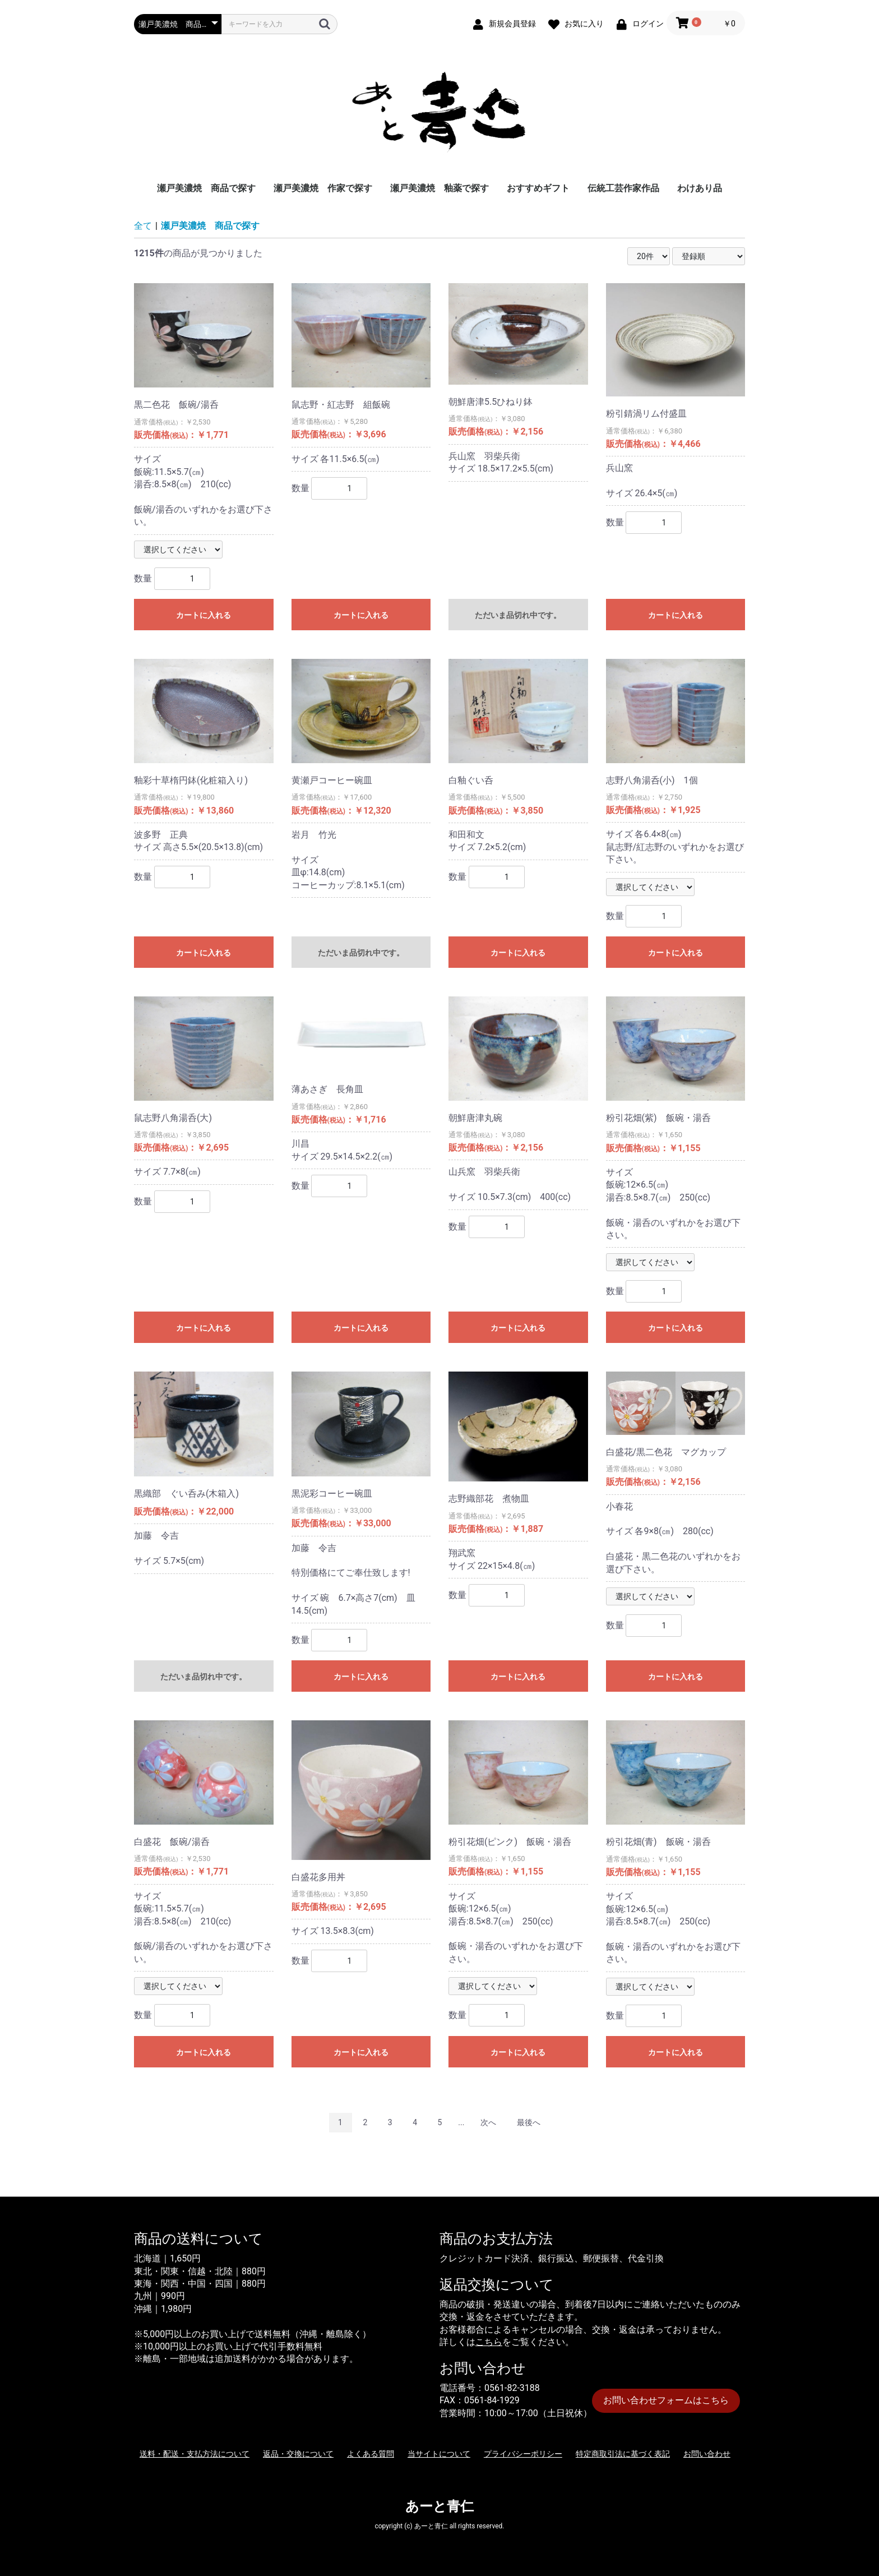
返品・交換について (298, 2453)
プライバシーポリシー (523, 2453)
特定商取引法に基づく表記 (623, 2453)
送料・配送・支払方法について (194, 2453)
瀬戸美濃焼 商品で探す (206, 188)
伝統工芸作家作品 (623, 188)
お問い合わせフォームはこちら (666, 2400)
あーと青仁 (439, 2506)
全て (143, 225)
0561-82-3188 (512, 2388)
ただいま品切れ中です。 (518, 615)
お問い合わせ (706, 2453)
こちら (488, 2342)
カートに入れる (203, 615)
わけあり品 (699, 188)
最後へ (528, 2122)
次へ (488, 2122)
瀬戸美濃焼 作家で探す (323, 188)
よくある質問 (370, 2453)
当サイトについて (439, 2453)
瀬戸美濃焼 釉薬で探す (439, 188)
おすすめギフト (538, 188)
